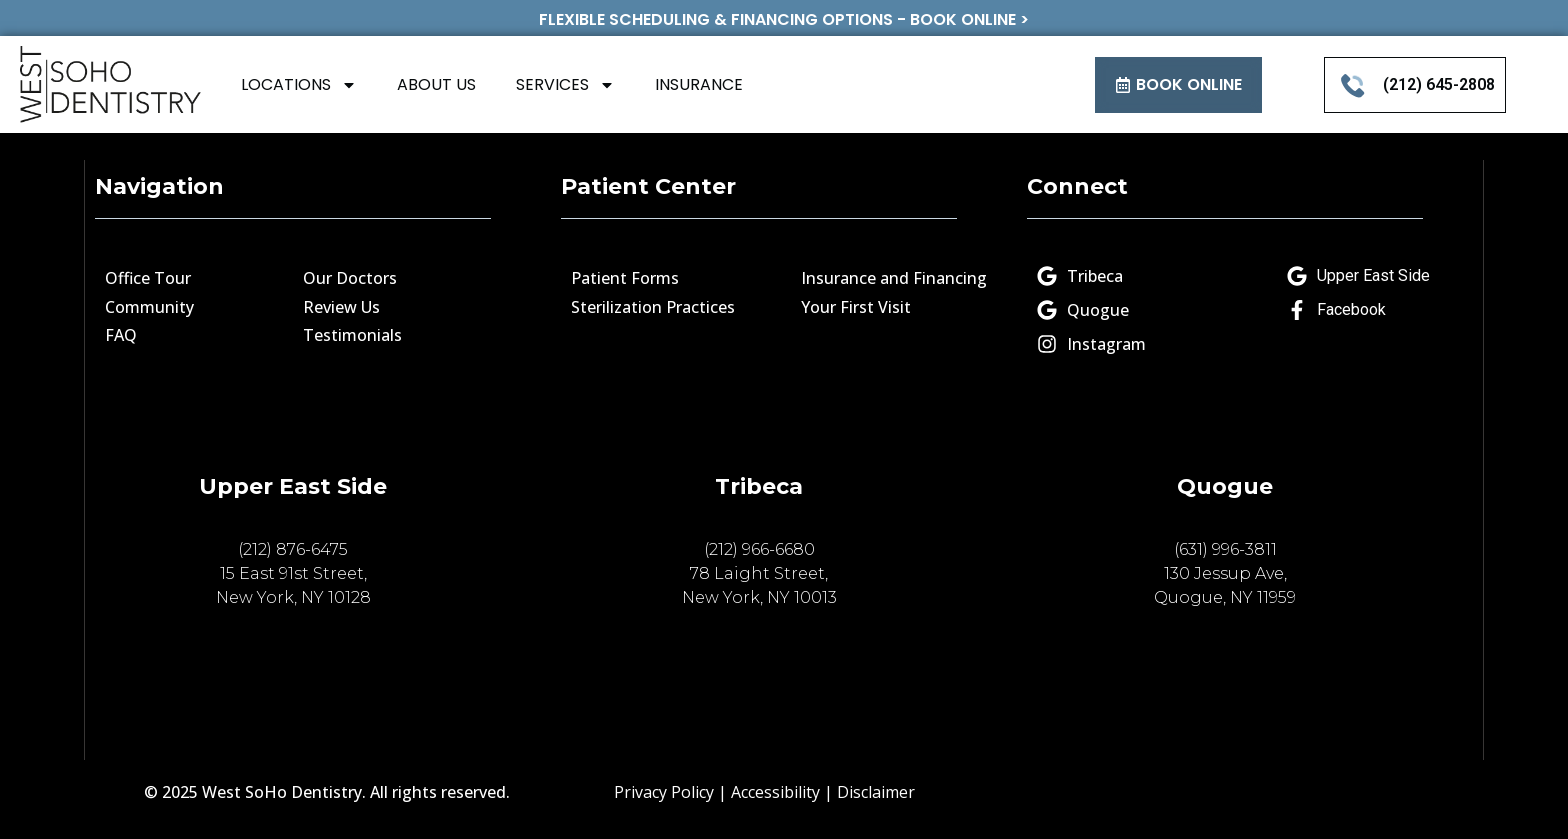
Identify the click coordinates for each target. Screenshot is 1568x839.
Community (149, 307)
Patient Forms (625, 278)
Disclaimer (876, 792)
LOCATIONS (299, 85)
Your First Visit (856, 307)
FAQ (121, 335)
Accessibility (775, 792)
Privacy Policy (664, 792)
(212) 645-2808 (1439, 84)
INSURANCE (699, 84)
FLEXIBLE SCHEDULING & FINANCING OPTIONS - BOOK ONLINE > (784, 19)
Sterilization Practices (653, 307)
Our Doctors (350, 278)
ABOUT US (436, 84)
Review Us (341, 307)
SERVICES (565, 85)
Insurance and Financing (894, 278)
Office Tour (148, 278)
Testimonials (352, 335)
